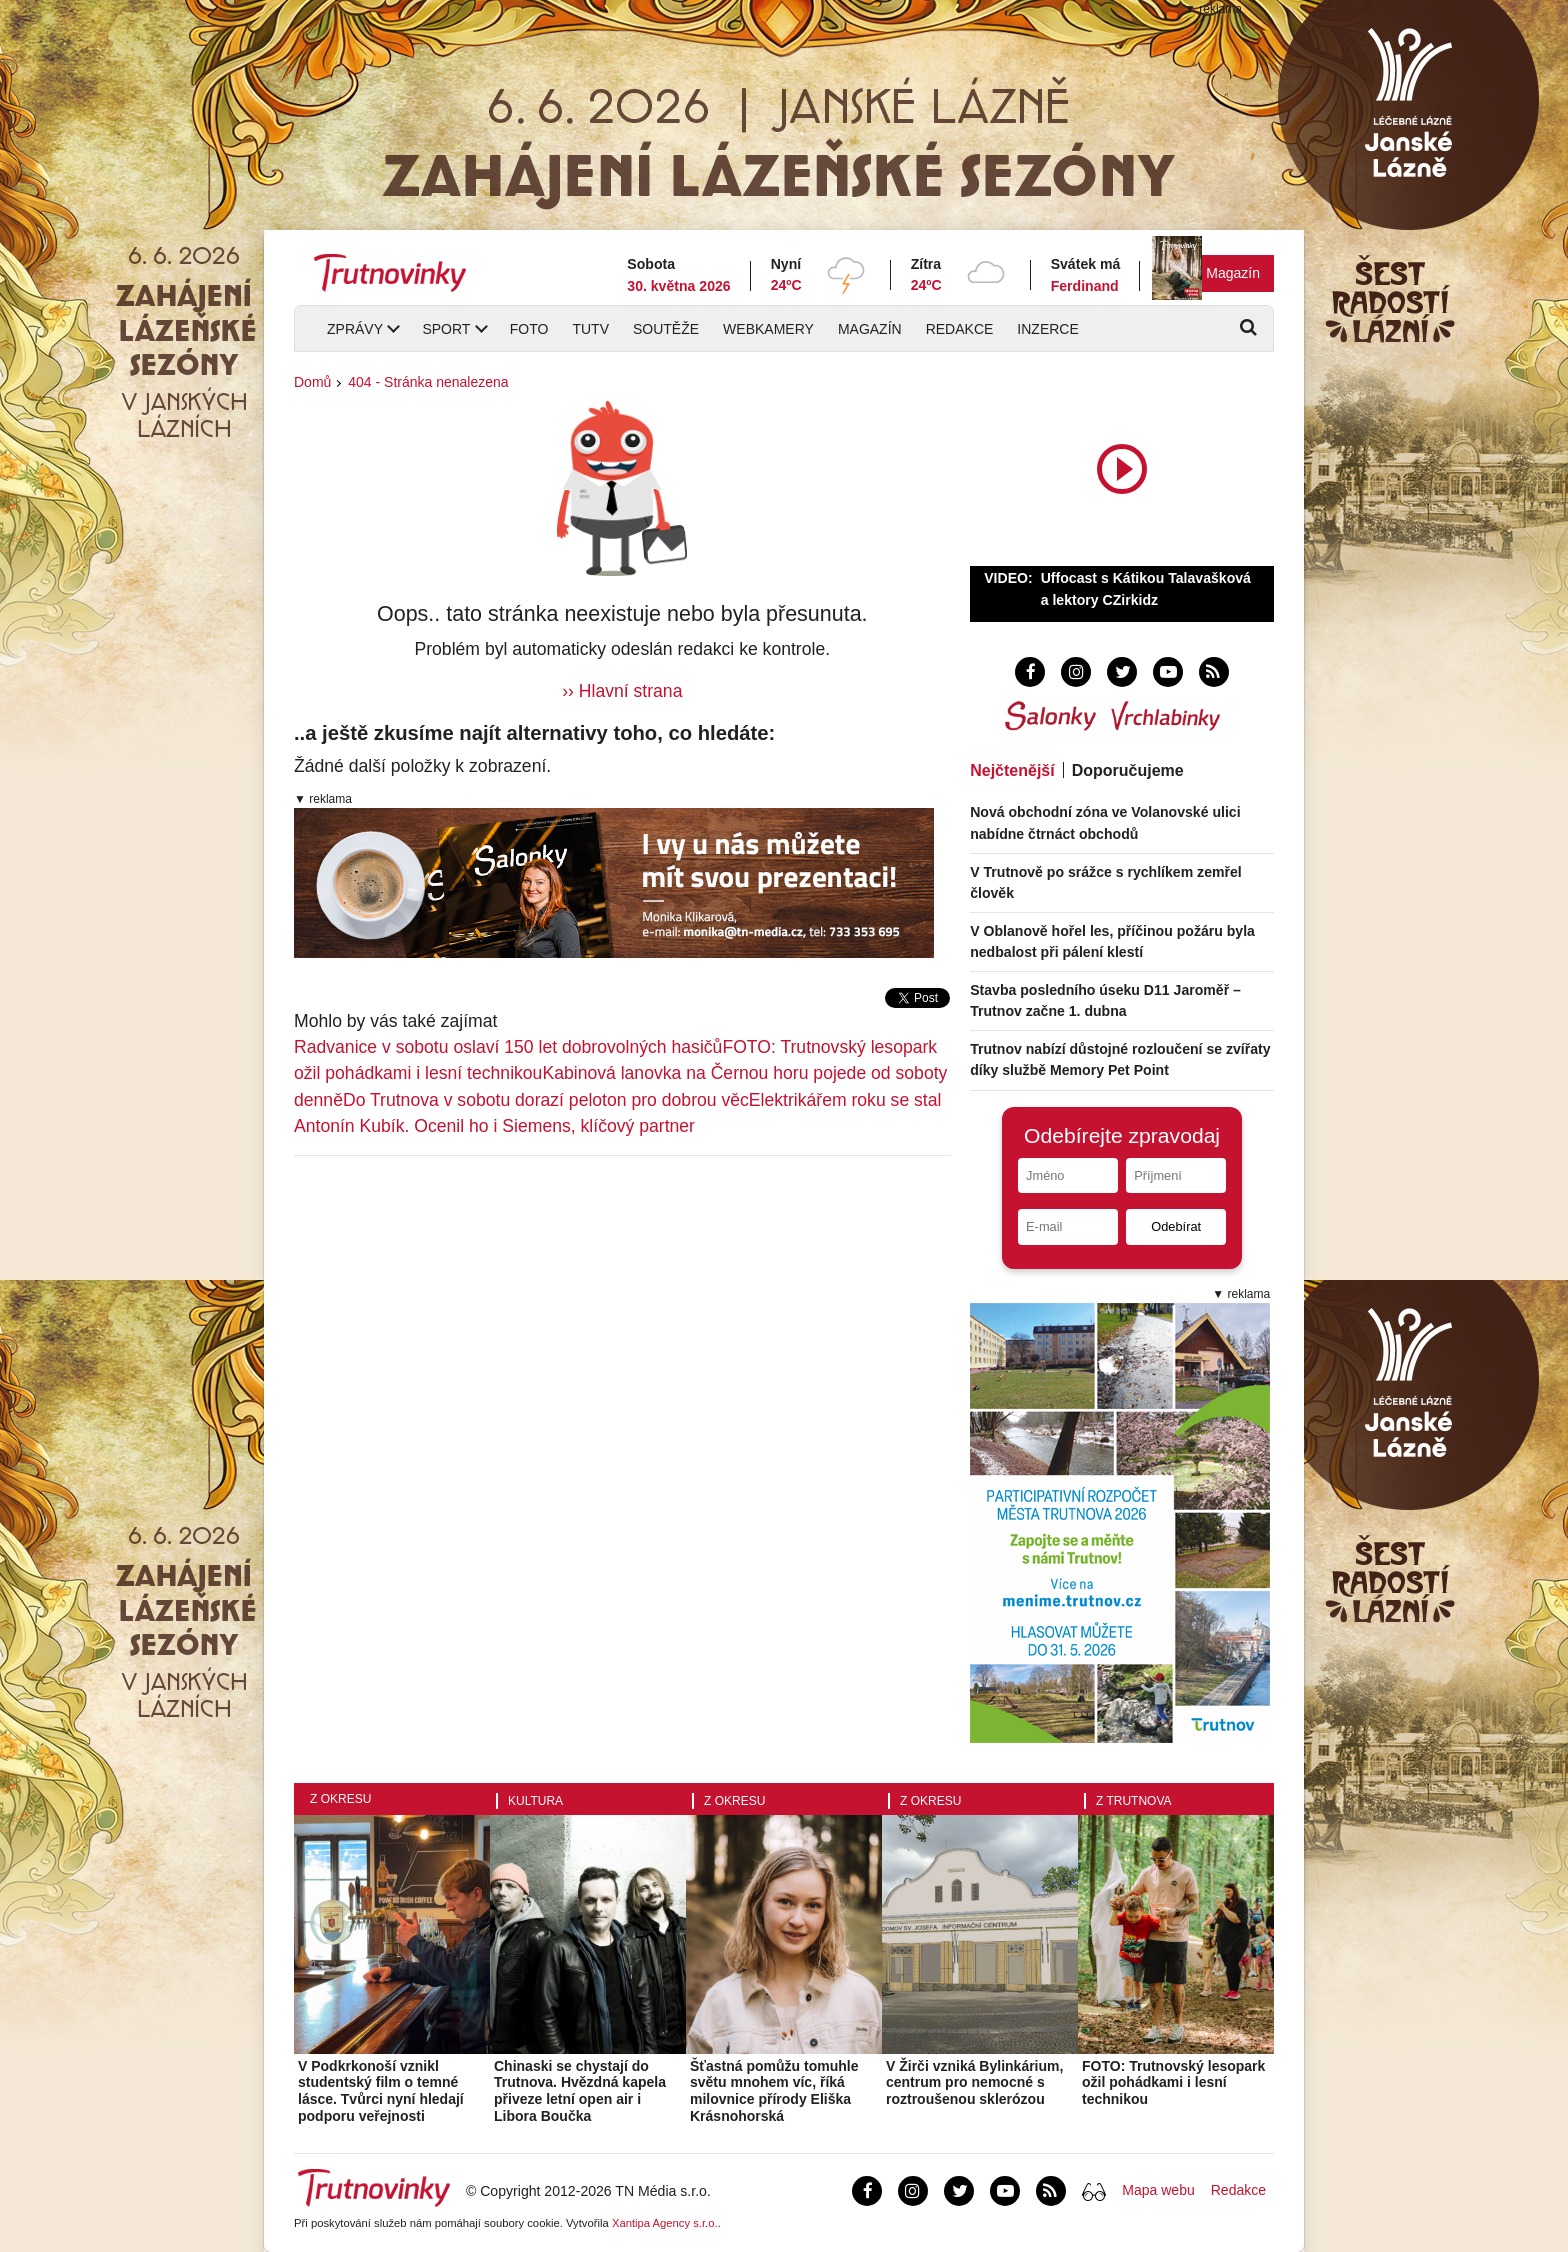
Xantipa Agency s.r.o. (665, 2223)
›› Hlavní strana (622, 691)
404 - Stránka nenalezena (428, 382)
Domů (312, 382)
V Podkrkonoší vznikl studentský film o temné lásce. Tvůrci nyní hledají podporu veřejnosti (381, 2091)
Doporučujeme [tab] (1128, 770)
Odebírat (1176, 1226)
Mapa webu (1158, 2190)
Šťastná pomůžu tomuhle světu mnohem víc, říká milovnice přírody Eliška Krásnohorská (774, 2091)
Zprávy (355, 329)
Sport (446, 329)
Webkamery (768, 329)
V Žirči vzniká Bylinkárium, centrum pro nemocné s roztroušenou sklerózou (974, 2083)
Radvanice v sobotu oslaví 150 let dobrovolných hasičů (508, 1047)
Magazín (1233, 273)
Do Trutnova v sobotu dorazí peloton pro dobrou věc (546, 1100)
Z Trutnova (1134, 1801)
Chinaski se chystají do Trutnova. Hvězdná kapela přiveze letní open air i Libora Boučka (580, 2091)
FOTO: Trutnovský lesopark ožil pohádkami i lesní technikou (1173, 2083)
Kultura (535, 1801)
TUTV (590, 329)
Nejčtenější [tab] (1012, 770)
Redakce (960, 329)
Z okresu (340, 1799)
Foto (529, 329)
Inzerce (1047, 329)
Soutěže (666, 329)
